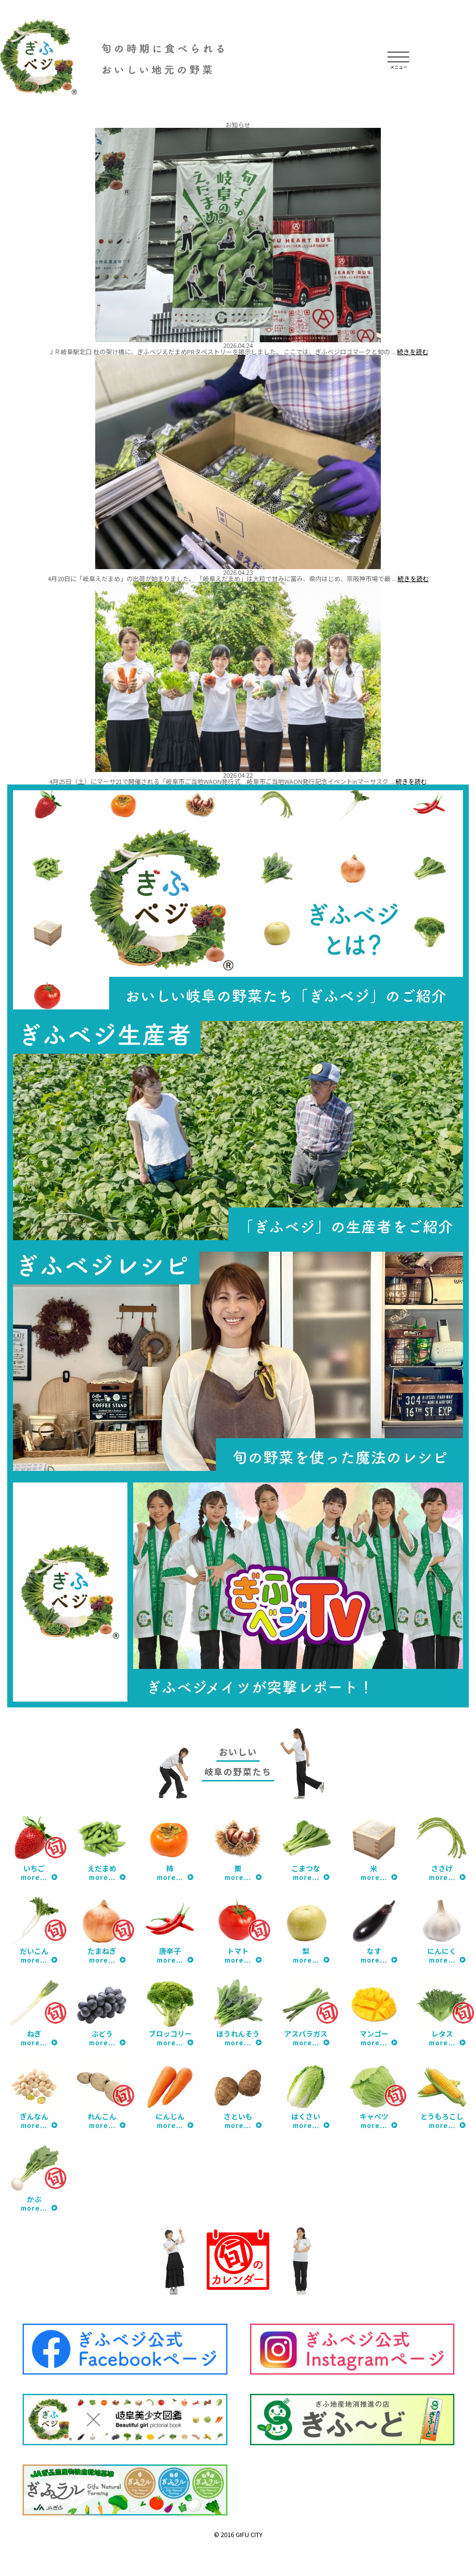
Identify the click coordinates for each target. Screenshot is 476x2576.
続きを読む (412, 351)
